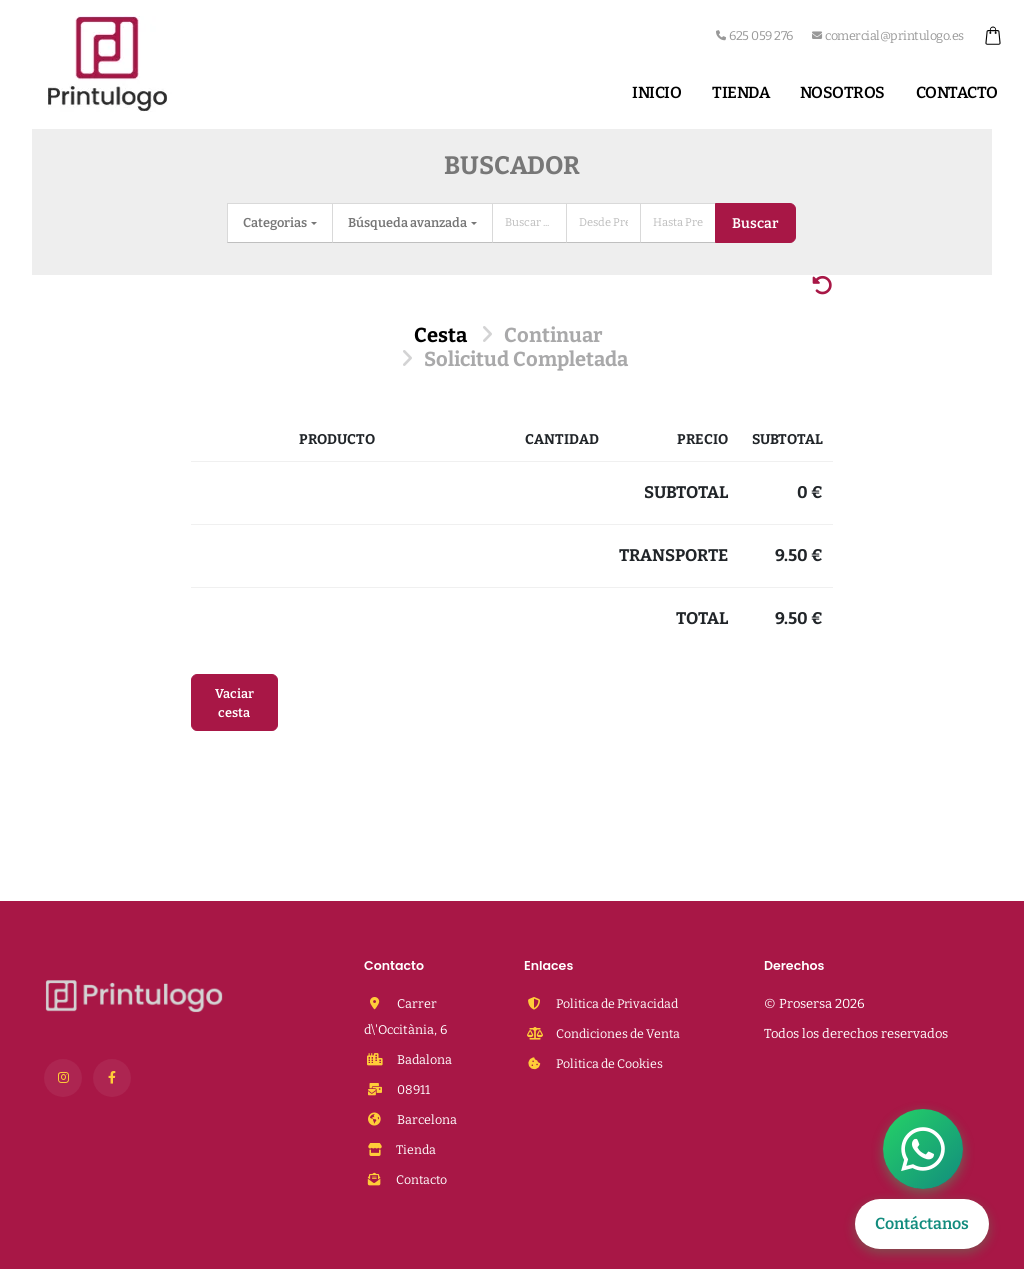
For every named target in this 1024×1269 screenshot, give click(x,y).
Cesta (440, 335)
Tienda (740, 92)
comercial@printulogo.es (888, 35)
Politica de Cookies (611, 1063)
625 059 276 (754, 35)
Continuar (553, 335)
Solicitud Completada (526, 359)
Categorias (276, 222)
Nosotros (842, 92)
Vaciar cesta (234, 703)
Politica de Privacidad (619, 1003)
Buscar (755, 223)
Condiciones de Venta (619, 1033)
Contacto (957, 92)
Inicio (656, 92)
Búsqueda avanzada (408, 222)
